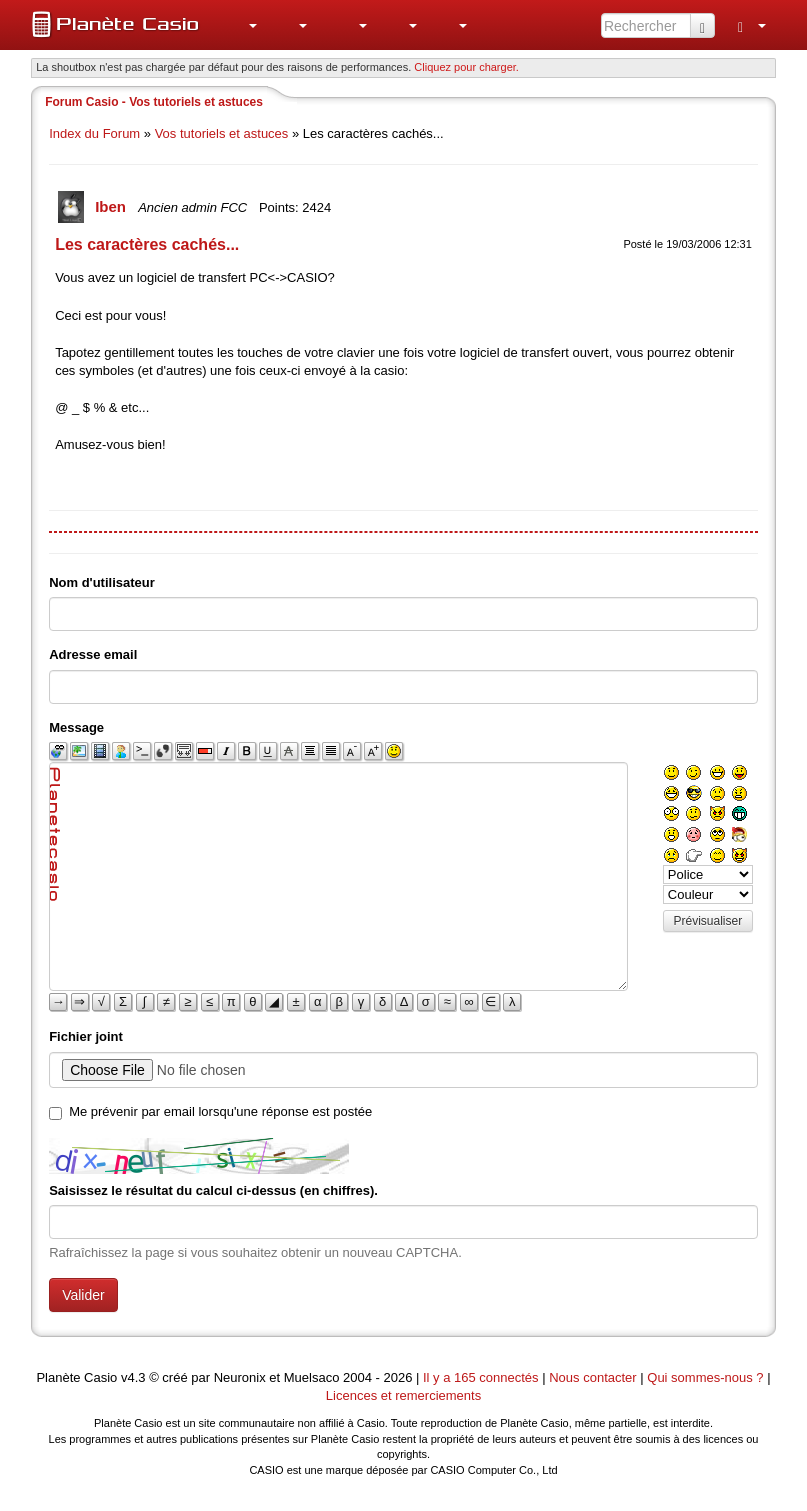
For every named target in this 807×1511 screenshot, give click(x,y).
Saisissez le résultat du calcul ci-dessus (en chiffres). (213, 1190)
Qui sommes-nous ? (705, 1377)
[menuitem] (242, 25)
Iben (112, 206)
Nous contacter (592, 1377)
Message (76, 727)
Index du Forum (94, 133)
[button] (242, 25)
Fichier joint (86, 1036)
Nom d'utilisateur (102, 582)
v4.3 (133, 1377)
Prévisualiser (708, 921)
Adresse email (93, 654)
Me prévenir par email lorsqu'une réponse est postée (220, 1111)
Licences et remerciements (403, 1395)
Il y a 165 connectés (482, 1377)
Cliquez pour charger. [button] (466, 67)
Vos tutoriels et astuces (222, 133)
